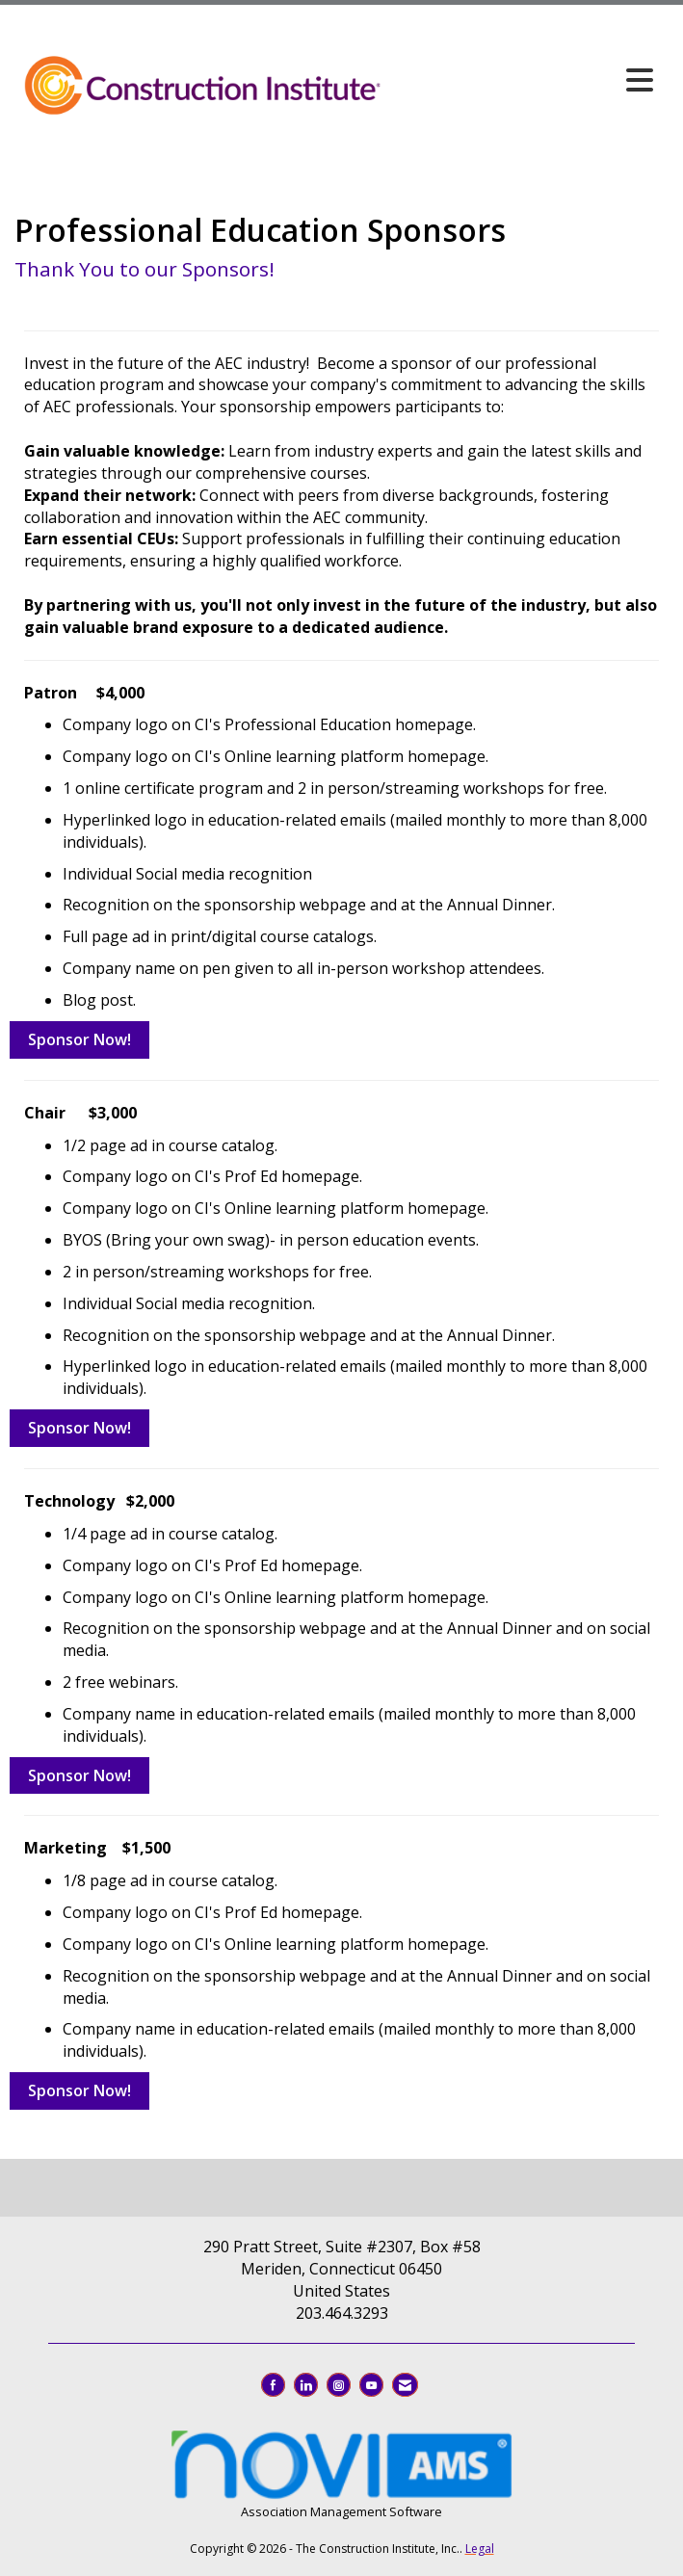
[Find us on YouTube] (371, 2385)
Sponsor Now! (79, 1039)
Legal (479, 2548)
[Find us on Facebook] (273, 2385)
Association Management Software (341, 2472)
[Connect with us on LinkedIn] (306, 2385)
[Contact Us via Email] (405, 2385)
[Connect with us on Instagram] (339, 2385)
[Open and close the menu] (523, 80)
